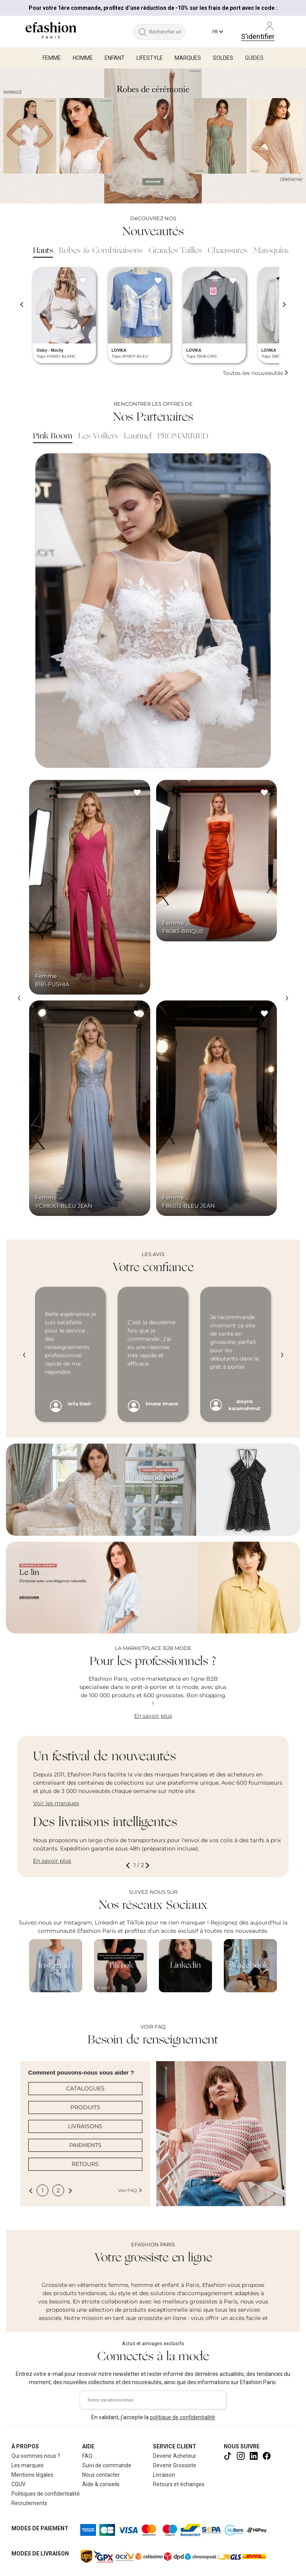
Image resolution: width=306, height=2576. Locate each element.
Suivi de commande (106, 2465)
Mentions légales (32, 2475)
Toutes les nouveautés (256, 373)
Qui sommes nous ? (35, 2456)
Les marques (27, 2465)
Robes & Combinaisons (101, 251)
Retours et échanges (179, 2484)
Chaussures (227, 251)
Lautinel (137, 436)
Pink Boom (52, 436)
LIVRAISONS (85, 2126)
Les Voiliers (98, 436)
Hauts (43, 251)
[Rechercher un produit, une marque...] (167, 32)
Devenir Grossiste (174, 2465)
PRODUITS (85, 2107)
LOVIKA (119, 350)
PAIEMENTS (85, 2145)
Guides (254, 58)
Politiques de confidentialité (45, 2494)
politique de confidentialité (182, 2417)
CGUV (18, 2484)
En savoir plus (153, 1715)
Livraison (164, 2475)
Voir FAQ (130, 2190)
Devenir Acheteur (174, 2456)
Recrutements (29, 2503)
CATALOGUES (85, 2088)
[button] (129, 1865)
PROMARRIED (182, 436)
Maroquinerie (276, 251)
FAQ (87, 2456)
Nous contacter (101, 2475)
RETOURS (85, 2164)
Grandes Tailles (175, 251)
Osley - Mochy (50, 350)
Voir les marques (56, 1803)
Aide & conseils (101, 2484)
